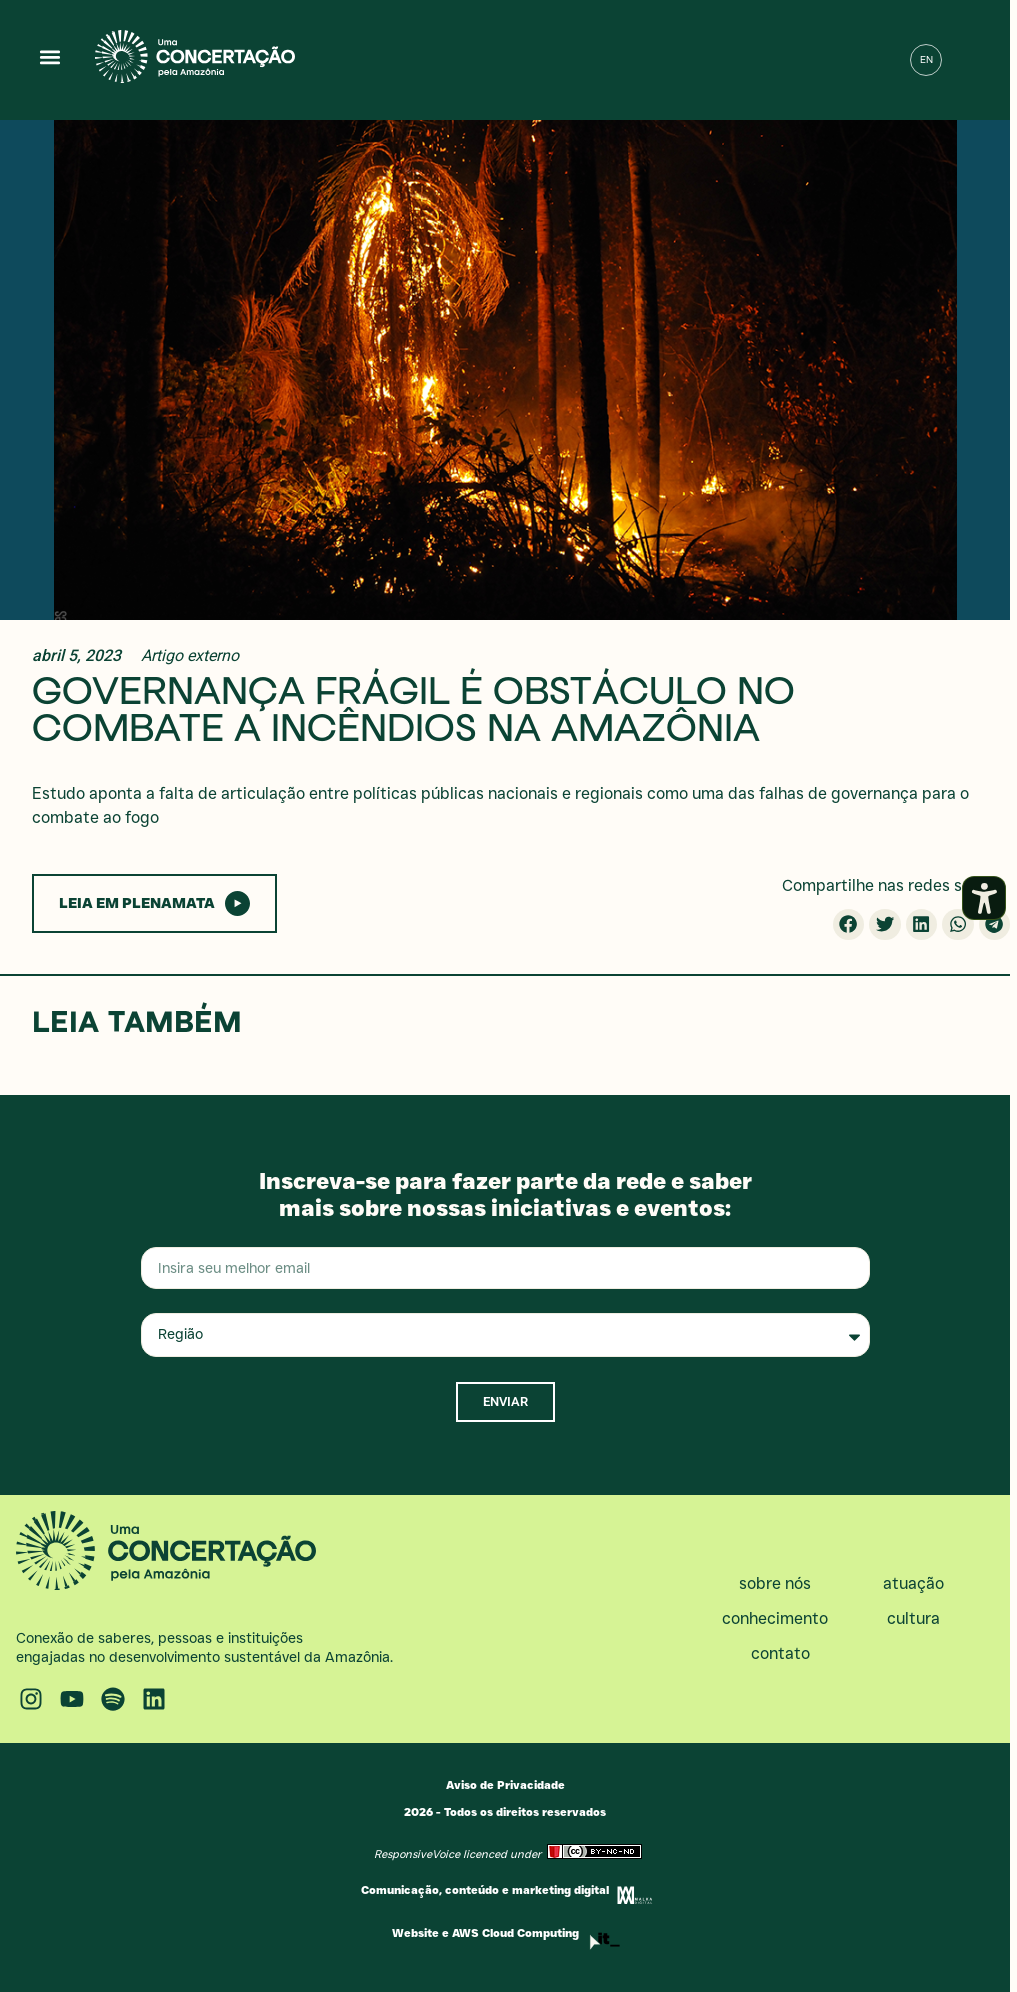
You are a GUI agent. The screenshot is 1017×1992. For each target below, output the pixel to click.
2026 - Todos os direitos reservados (505, 1812)
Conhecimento (780, 1619)
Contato (780, 1653)
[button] (50, 56)
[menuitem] (926, 60)
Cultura (918, 1619)
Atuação (918, 1584)
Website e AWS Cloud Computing (485, 1933)
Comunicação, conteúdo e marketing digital (485, 1890)
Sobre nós (780, 1584)
